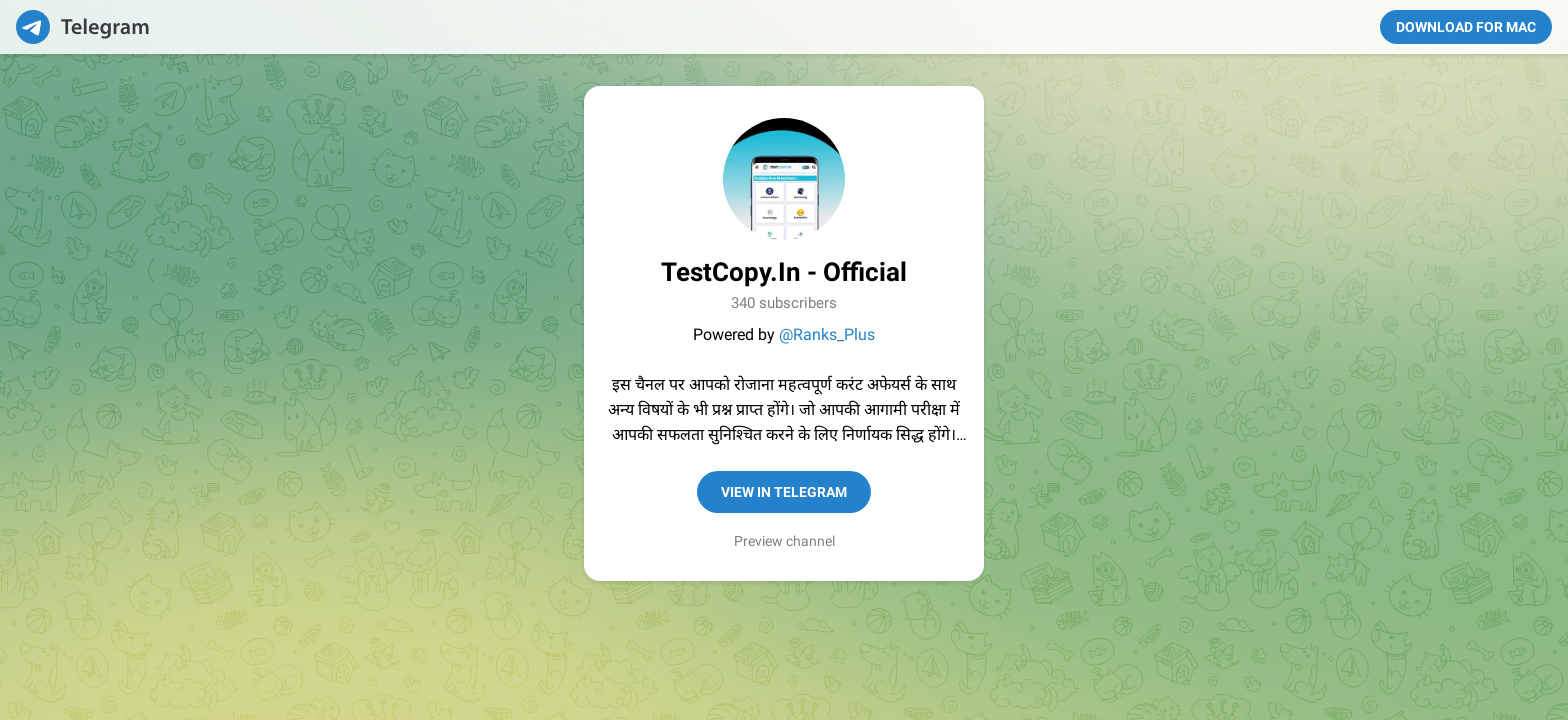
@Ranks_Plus (827, 334)
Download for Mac (1466, 27)
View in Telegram (784, 492)
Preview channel (784, 541)
